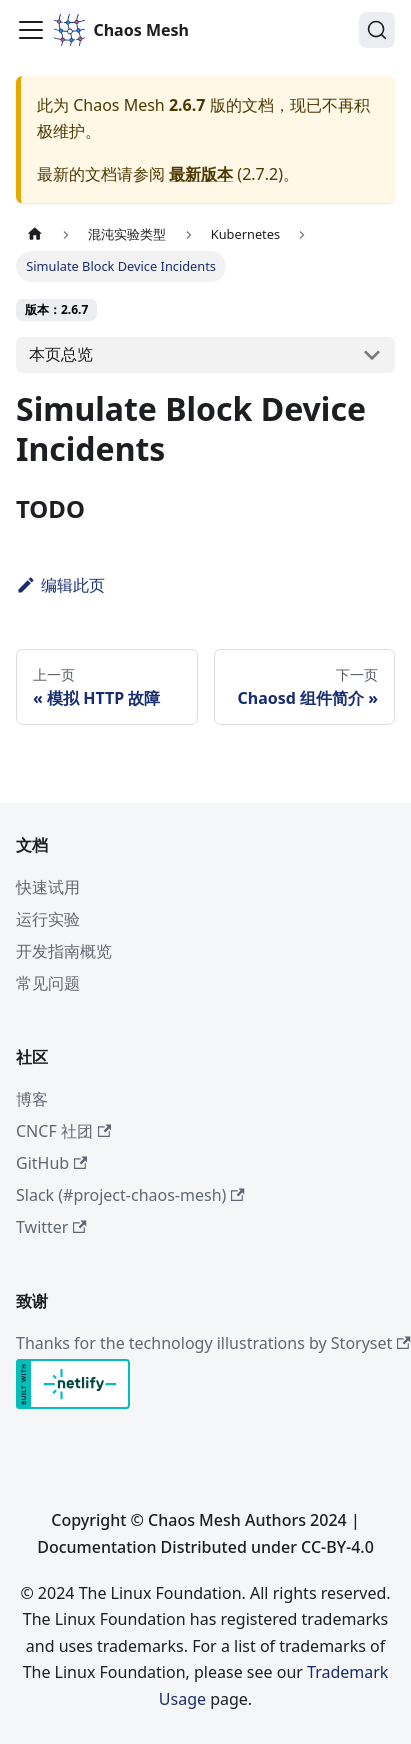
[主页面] (35, 234)
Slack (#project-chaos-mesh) (130, 1195)
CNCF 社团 (63, 1131)
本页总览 (61, 354)
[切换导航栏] (31, 30)
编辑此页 (60, 585)
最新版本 (201, 174)
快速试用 (48, 887)
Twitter (51, 1227)
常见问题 (48, 983)
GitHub (51, 1163)
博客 (32, 1099)
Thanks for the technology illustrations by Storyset (213, 1343)
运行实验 (48, 919)
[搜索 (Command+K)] (377, 30)
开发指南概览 (64, 951)
